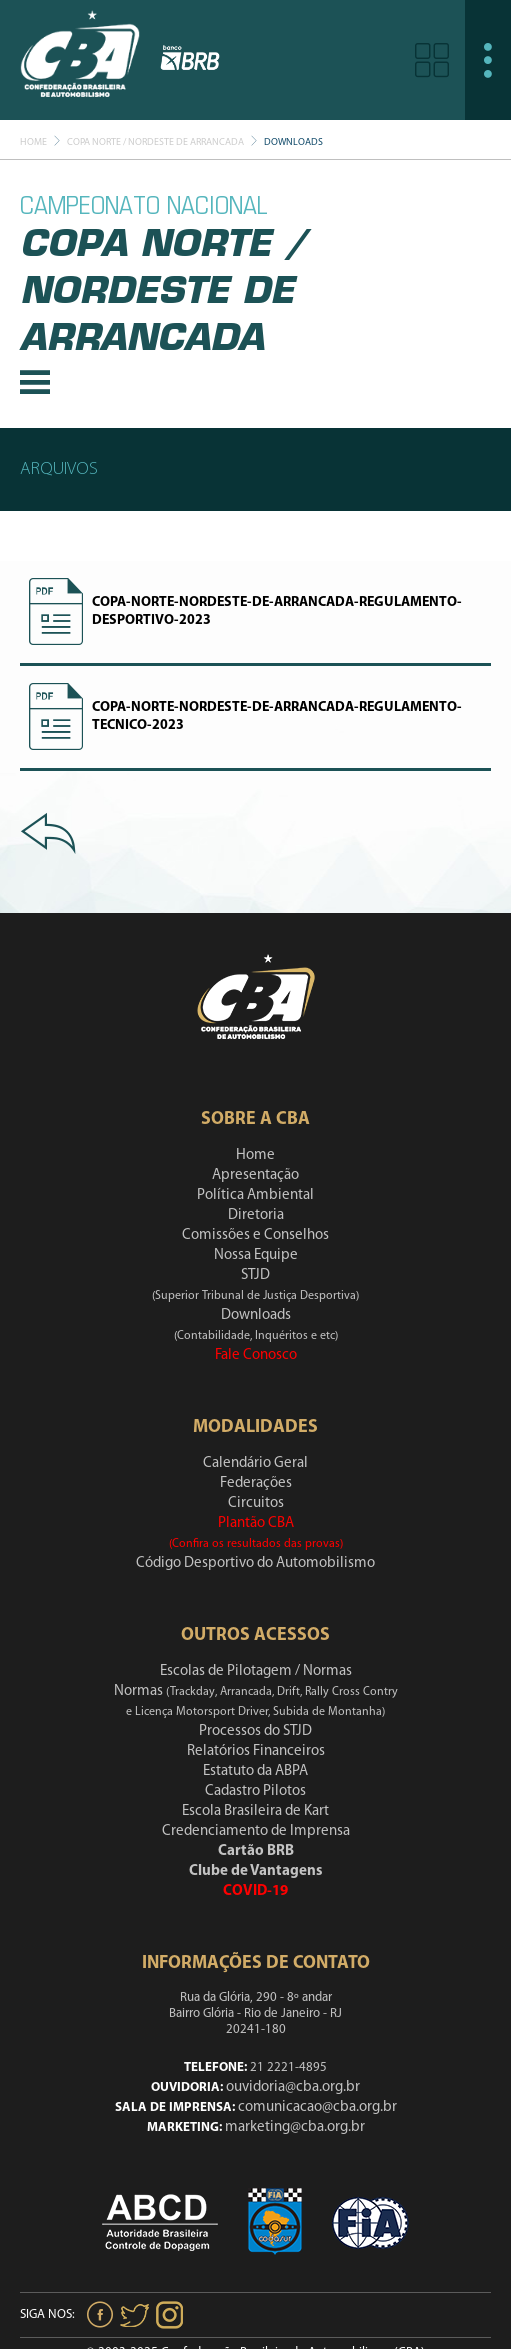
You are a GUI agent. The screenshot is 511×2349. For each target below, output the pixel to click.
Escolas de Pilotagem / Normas (256, 1671)
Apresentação (255, 1175)
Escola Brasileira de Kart (255, 1811)
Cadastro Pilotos (255, 1791)
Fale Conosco (256, 1355)
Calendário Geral (255, 1463)
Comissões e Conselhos (255, 1235)
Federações (256, 1483)
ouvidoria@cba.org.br (293, 2087)
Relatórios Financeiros (256, 1751)
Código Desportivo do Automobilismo (255, 1563)
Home (33, 142)
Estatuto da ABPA (255, 1771)
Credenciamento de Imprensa (256, 1831)
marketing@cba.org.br (295, 2127)
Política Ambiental (255, 1195)
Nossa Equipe (256, 1255)
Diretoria (256, 1215)
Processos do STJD (255, 1731)
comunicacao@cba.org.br (317, 2107)
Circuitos (256, 1503)
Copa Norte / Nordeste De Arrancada (155, 142)
